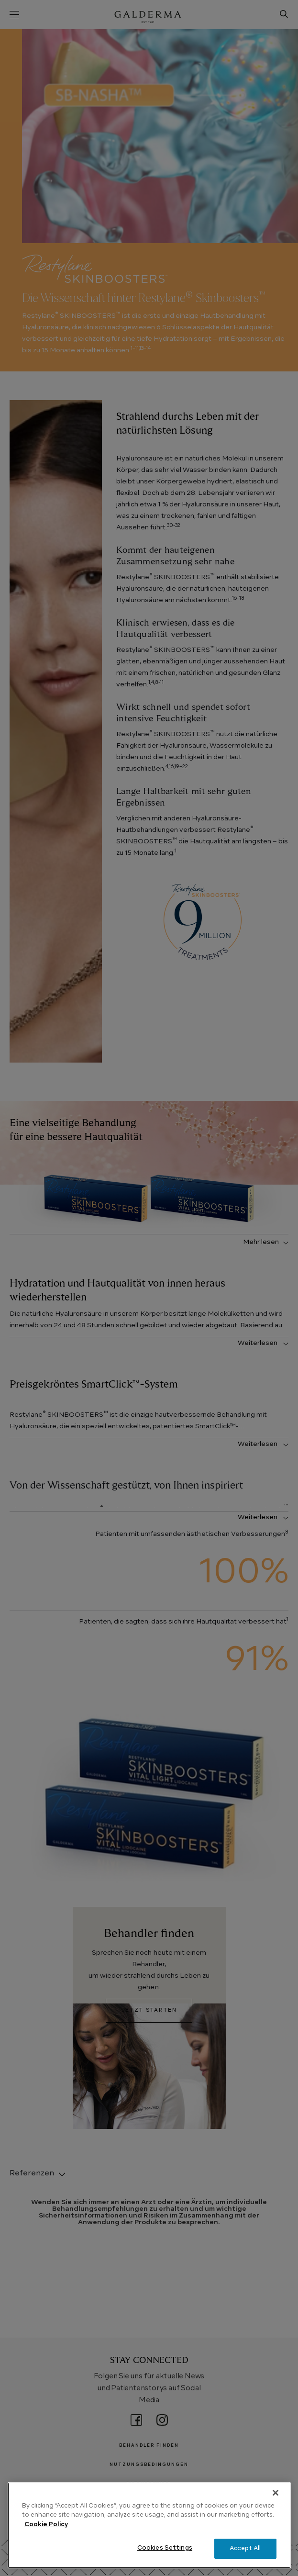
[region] (149, 2525)
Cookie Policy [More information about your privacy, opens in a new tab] (46, 2524)
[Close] (275, 2492)
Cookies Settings (164, 2548)
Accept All (245, 2548)
